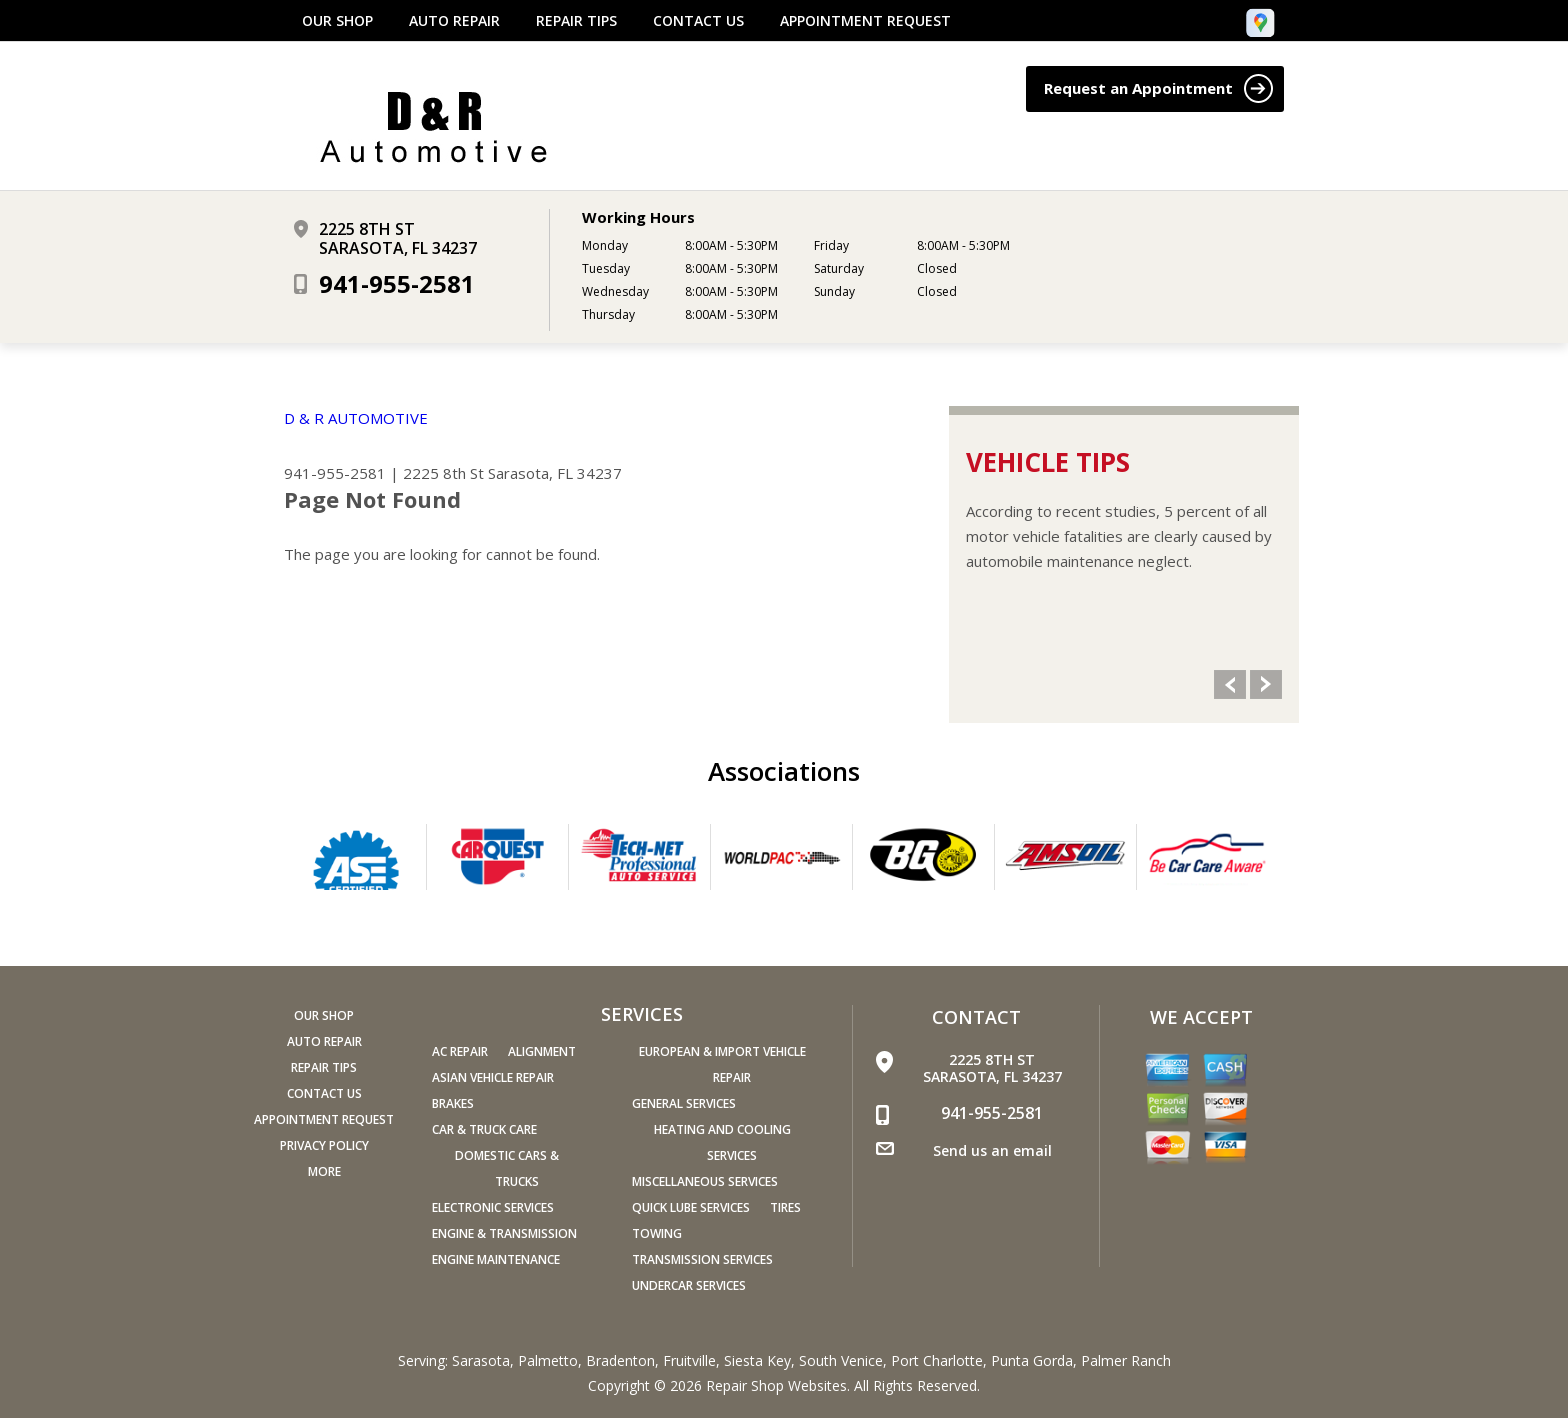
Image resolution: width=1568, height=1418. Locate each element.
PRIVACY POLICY (324, 1145)
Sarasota (481, 1360)
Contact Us (698, 21)
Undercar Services (689, 1285)
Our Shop (337, 21)
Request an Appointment (1158, 88)
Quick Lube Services (691, 1207)
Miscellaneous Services (705, 1181)
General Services (684, 1103)
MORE (324, 1171)
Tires (785, 1207)
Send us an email (992, 1150)
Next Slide (1266, 684)
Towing (657, 1233)
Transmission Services (702, 1259)
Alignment (542, 1051)
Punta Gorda (1032, 1360)
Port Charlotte (937, 1360)
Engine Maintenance (496, 1259)
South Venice (841, 1360)
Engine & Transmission (504, 1233)
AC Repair (460, 1051)
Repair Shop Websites (776, 1385)
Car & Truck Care (484, 1129)
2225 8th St (443, 473)
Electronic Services (493, 1207)
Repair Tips (576, 21)
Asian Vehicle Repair (493, 1077)
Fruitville (689, 1360)
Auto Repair (454, 21)
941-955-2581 (397, 283)
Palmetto (548, 1360)
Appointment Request (865, 21)
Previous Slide (1230, 684)
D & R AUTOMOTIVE (356, 418)
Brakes (453, 1103)
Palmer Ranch (1126, 1360)
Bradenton (620, 1360)
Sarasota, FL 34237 (555, 473)
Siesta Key (757, 1360)
